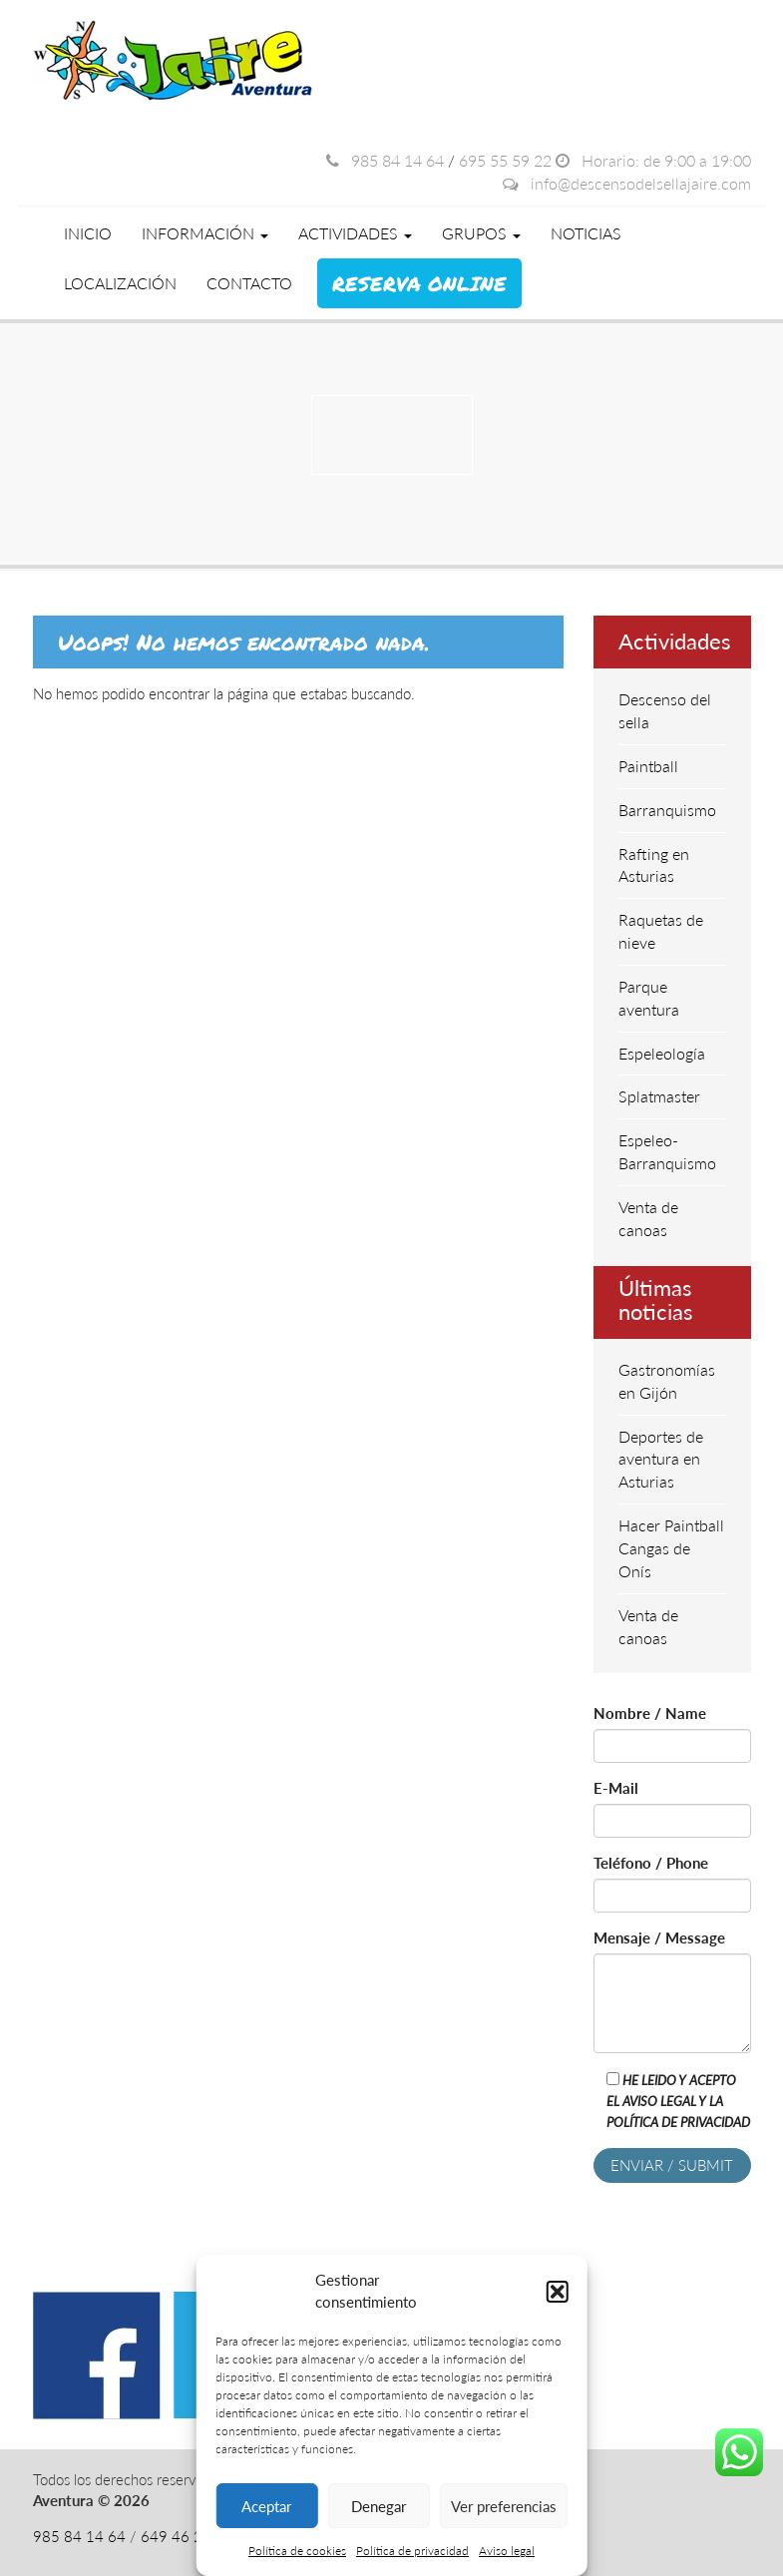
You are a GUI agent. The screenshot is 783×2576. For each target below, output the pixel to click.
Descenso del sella (664, 710)
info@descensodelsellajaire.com (627, 183)
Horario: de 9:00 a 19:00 (653, 160)
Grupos (481, 232)
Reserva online (419, 283)
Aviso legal (507, 2550)
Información (205, 232)
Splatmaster (659, 1095)
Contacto (249, 282)
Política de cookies (297, 2550)
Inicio (88, 232)
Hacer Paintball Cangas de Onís (671, 1547)
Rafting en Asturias (653, 865)
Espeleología (661, 1053)
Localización (120, 282)
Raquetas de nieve (660, 931)
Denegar (378, 2506)
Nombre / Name (649, 1713)
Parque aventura (648, 998)
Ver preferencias (504, 2506)
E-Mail (615, 1788)
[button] (558, 2292)
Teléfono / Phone (650, 1863)
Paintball (648, 765)
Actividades (355, 232)
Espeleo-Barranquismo (667, 1151)
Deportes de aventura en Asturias (660, 1459)
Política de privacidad (412, 2550)
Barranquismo (667, 809)
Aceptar (266, 2506)
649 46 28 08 (187, 2536)
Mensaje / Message (659, 1937)
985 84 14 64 (385, 160)
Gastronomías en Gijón (666, 1381)
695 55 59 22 (505, 160)
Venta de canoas (648, 1218)
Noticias (586, 232)
